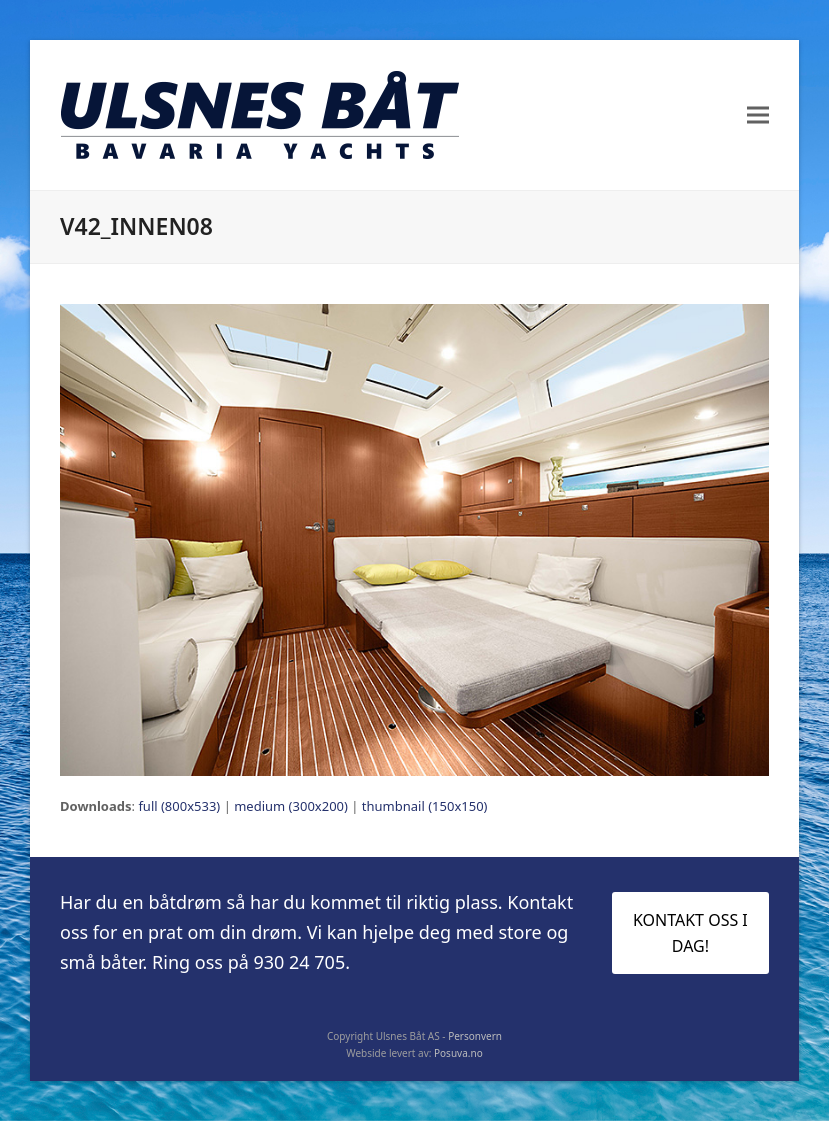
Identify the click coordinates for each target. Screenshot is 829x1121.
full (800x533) (179, 806)
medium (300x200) (291, 806)
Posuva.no (458, 1053)
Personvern (475, 1036)
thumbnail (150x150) (425, 806)
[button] (758, 115)
